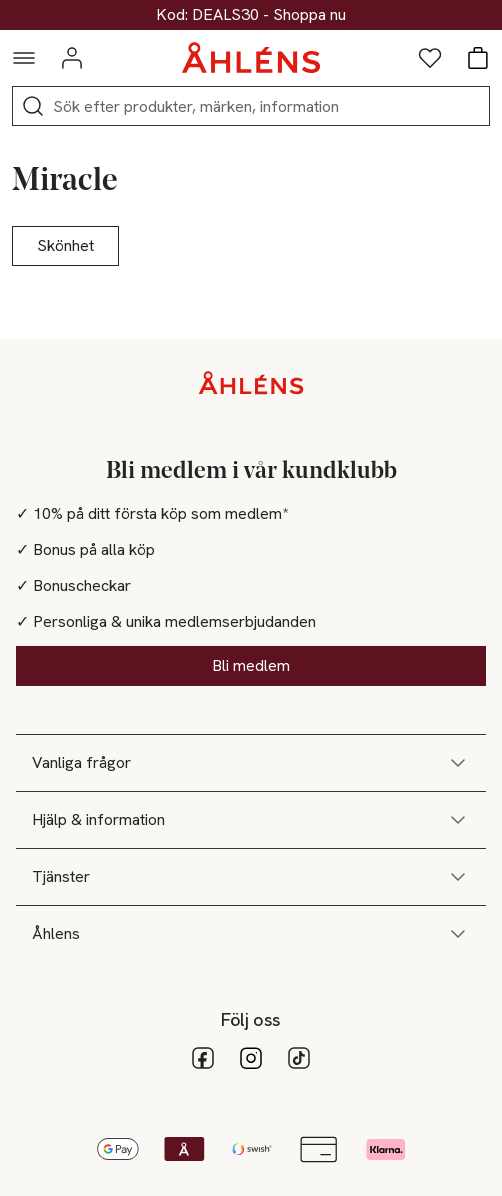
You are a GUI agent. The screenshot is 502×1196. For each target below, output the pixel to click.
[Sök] (33, 106)
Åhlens (251, 934)
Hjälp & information (251, 820)
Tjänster (251, 877)
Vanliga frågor (251, 763)
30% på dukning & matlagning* (251, 15)
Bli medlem (251, 665)
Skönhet (65, 245)
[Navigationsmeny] (24, 58)
